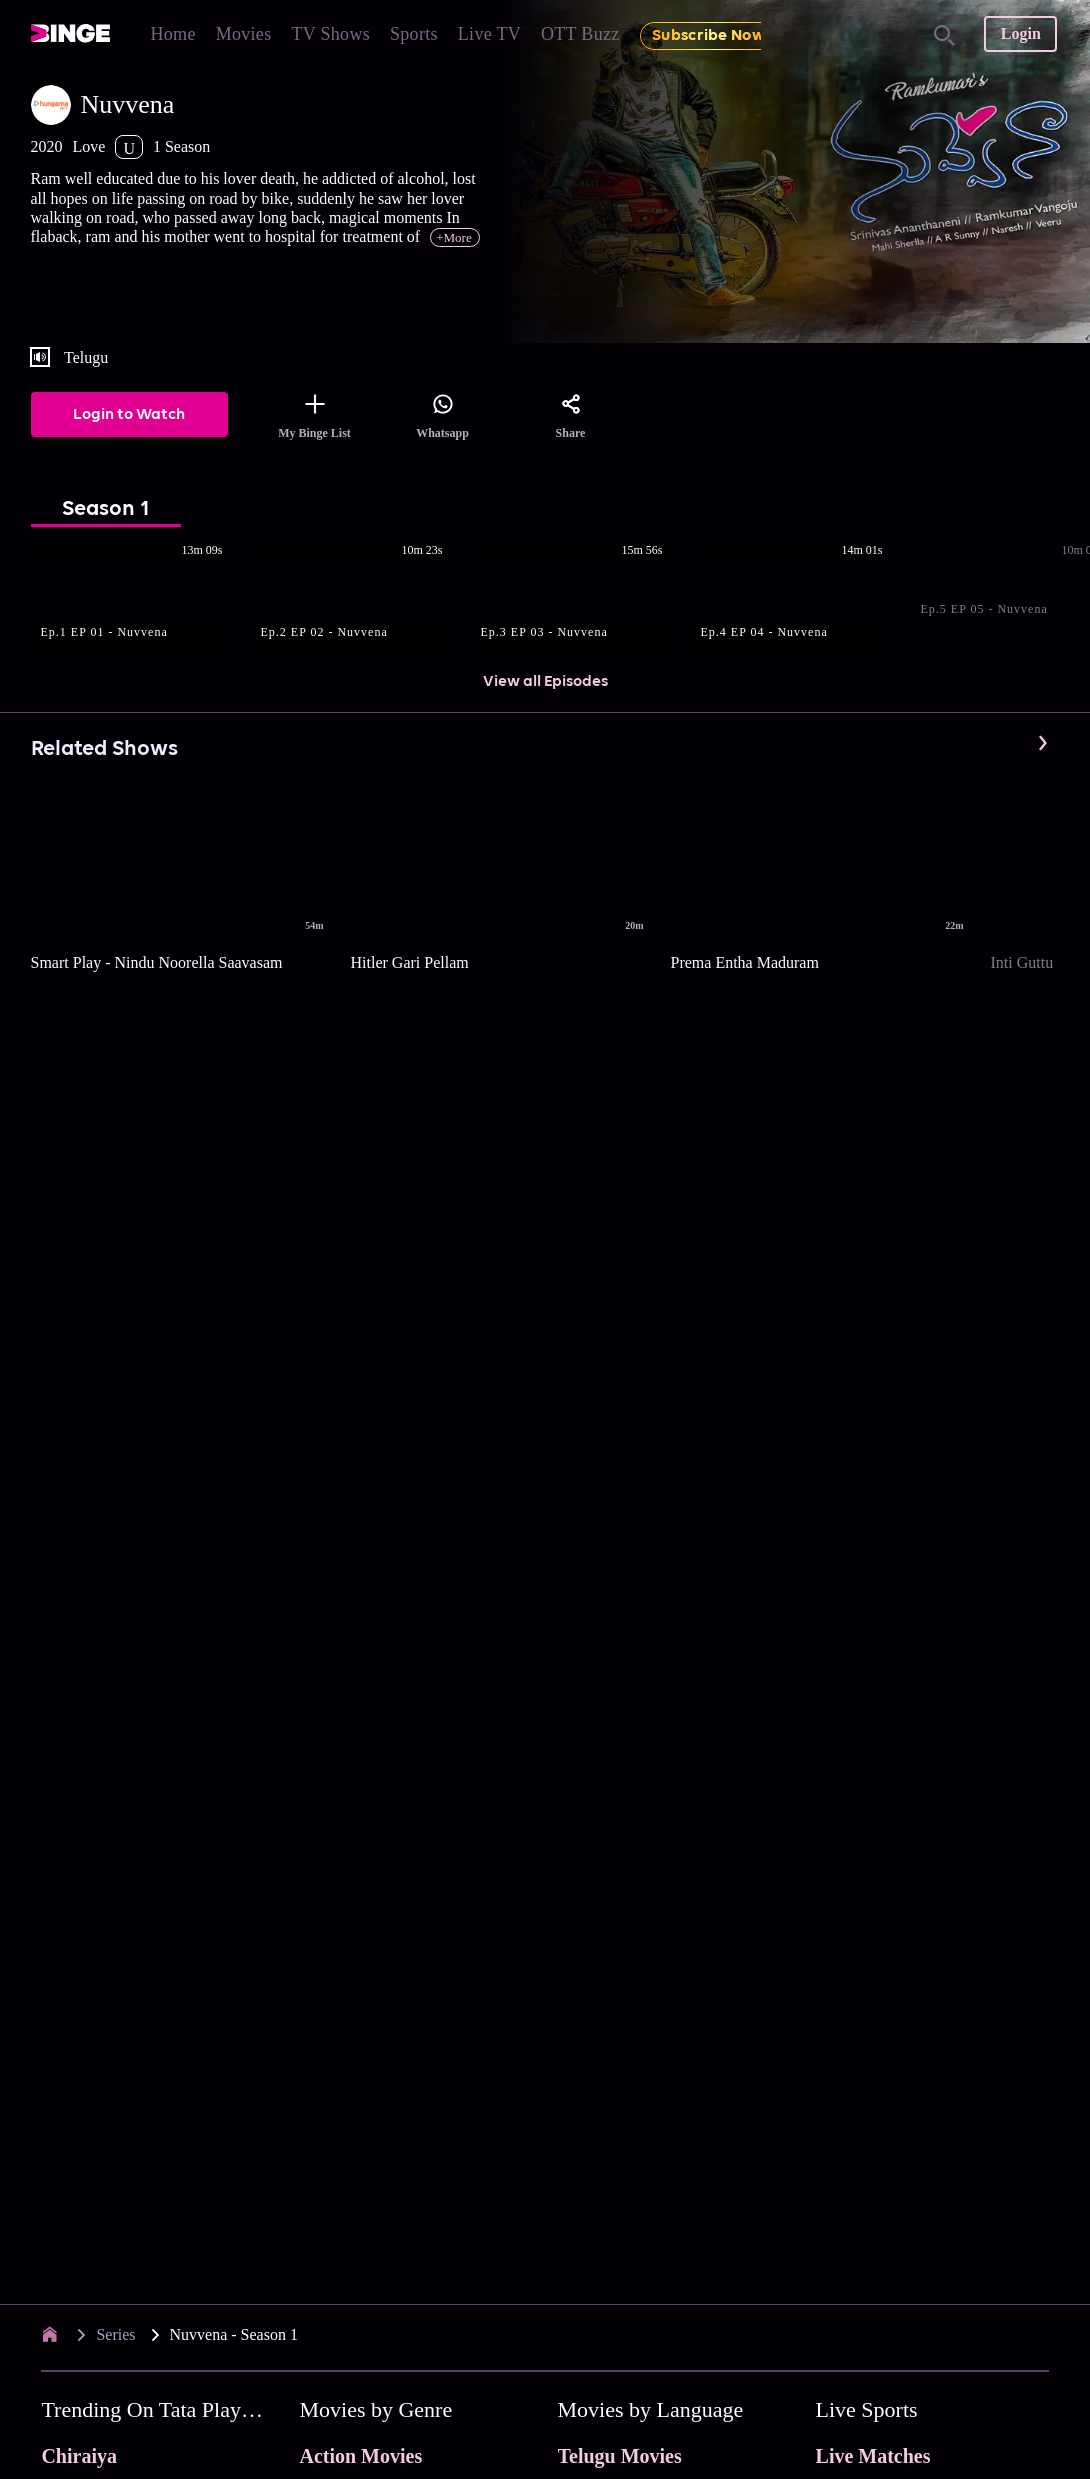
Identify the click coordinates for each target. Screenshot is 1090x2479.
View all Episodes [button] (545, 682)
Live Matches (873, 2456)
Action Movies (360, 2456)
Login (1021, 33)
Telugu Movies (620, 2456)
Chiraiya (79, 2456)
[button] (141, 596)
